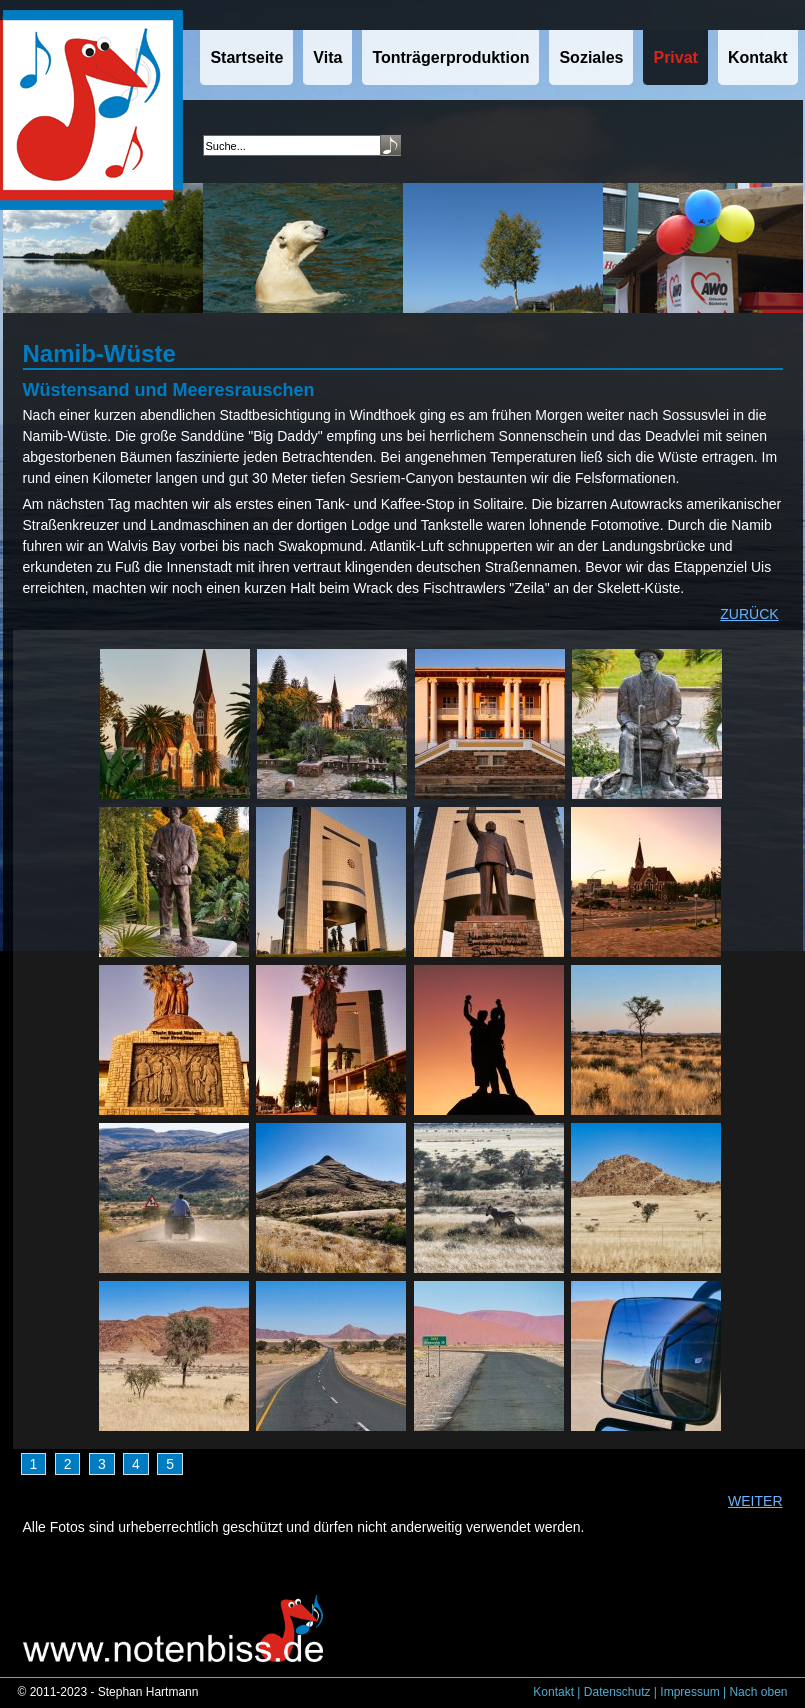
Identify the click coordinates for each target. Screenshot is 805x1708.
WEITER (755, 1501)
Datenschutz (617, 1692)
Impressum (689, 1692)
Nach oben (758, 1692)
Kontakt (553, 1692)
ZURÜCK (749, 614)
